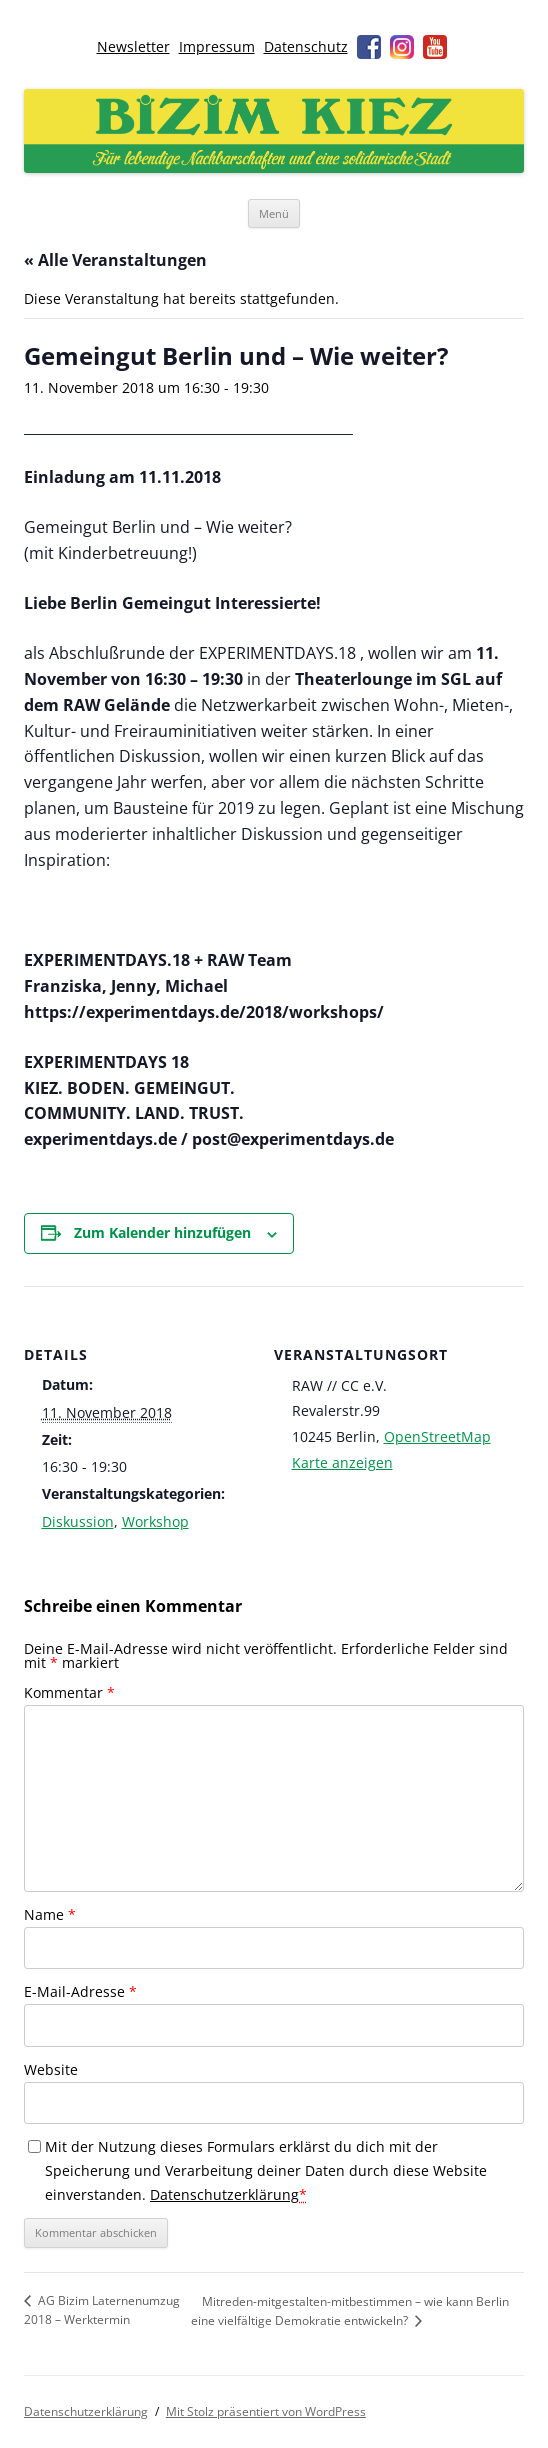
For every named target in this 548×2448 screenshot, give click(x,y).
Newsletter (133, 46)
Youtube (435, 47)
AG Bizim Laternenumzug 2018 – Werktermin (102, 2310)
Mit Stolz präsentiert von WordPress (266, 2411)
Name (50, 1914)
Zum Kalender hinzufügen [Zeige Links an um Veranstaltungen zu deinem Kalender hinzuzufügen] (162, 1232)
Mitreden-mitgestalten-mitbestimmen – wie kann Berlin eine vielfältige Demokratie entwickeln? (350, 2311)
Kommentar (69, 1692)
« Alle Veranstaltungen (115, 260)
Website (51, 2069)
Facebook (369, 47)
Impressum (217, 46)
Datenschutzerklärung (224, 2194)
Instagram (402, 47)
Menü (274, 213)
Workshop (155, 1521)
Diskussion (78, 1521)
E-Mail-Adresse (80, 1991)
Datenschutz (306, 46)
